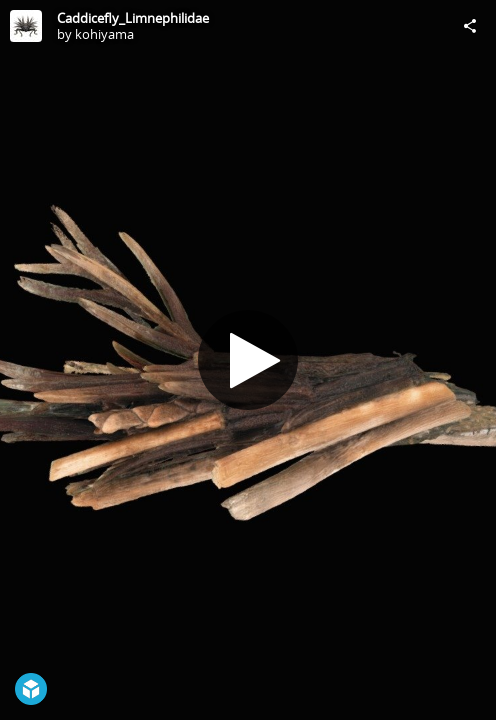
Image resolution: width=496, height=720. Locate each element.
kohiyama (104, 34)
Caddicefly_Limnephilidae (133, 18)
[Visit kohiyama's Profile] (26, 26)
